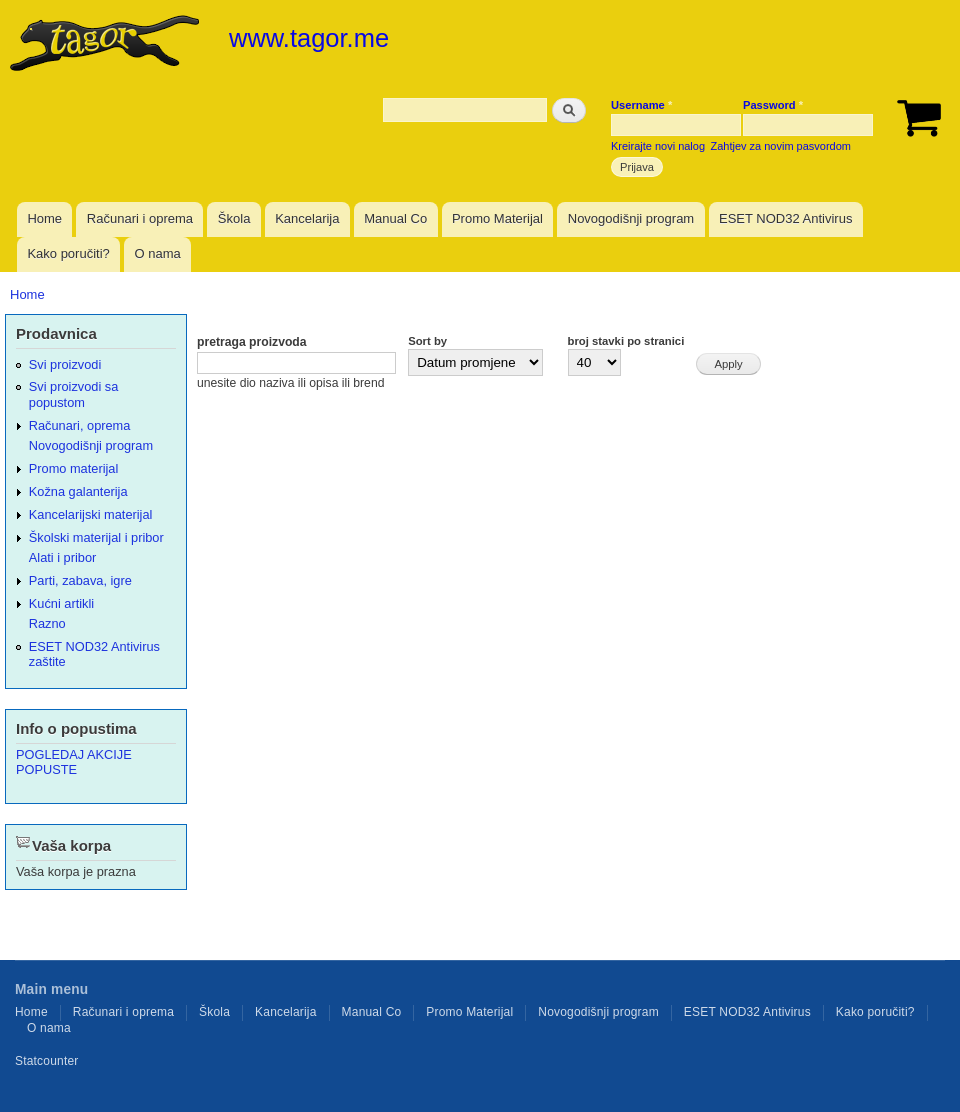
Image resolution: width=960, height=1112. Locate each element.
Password (773, 105)
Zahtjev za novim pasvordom (781, 146)
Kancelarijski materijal (91, 514)
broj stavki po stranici (626, 341)
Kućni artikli (61, 603)
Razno (47, 623)
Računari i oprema (140, 218)
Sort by (427, 341)
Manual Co (395, 218)
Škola (234, 218)
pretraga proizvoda (252, 342)
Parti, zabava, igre (80, 580)
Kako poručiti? (68, 253)
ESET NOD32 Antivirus (785, 218)
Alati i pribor (62, 557)
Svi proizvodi (65, 364)
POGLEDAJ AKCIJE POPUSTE (74, 762)
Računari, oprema (80, 425)
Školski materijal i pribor (96, 537)
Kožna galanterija (78, 491)
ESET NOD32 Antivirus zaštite (94, 654)
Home (44, 218)
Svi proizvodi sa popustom (74, 394)
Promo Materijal (497, 218)
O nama (158, 253)
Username (641, 105)
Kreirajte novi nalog (658, 146)
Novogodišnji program (631, 218)
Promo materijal (74, 468)
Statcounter (47, 1061)
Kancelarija (307, 218)
